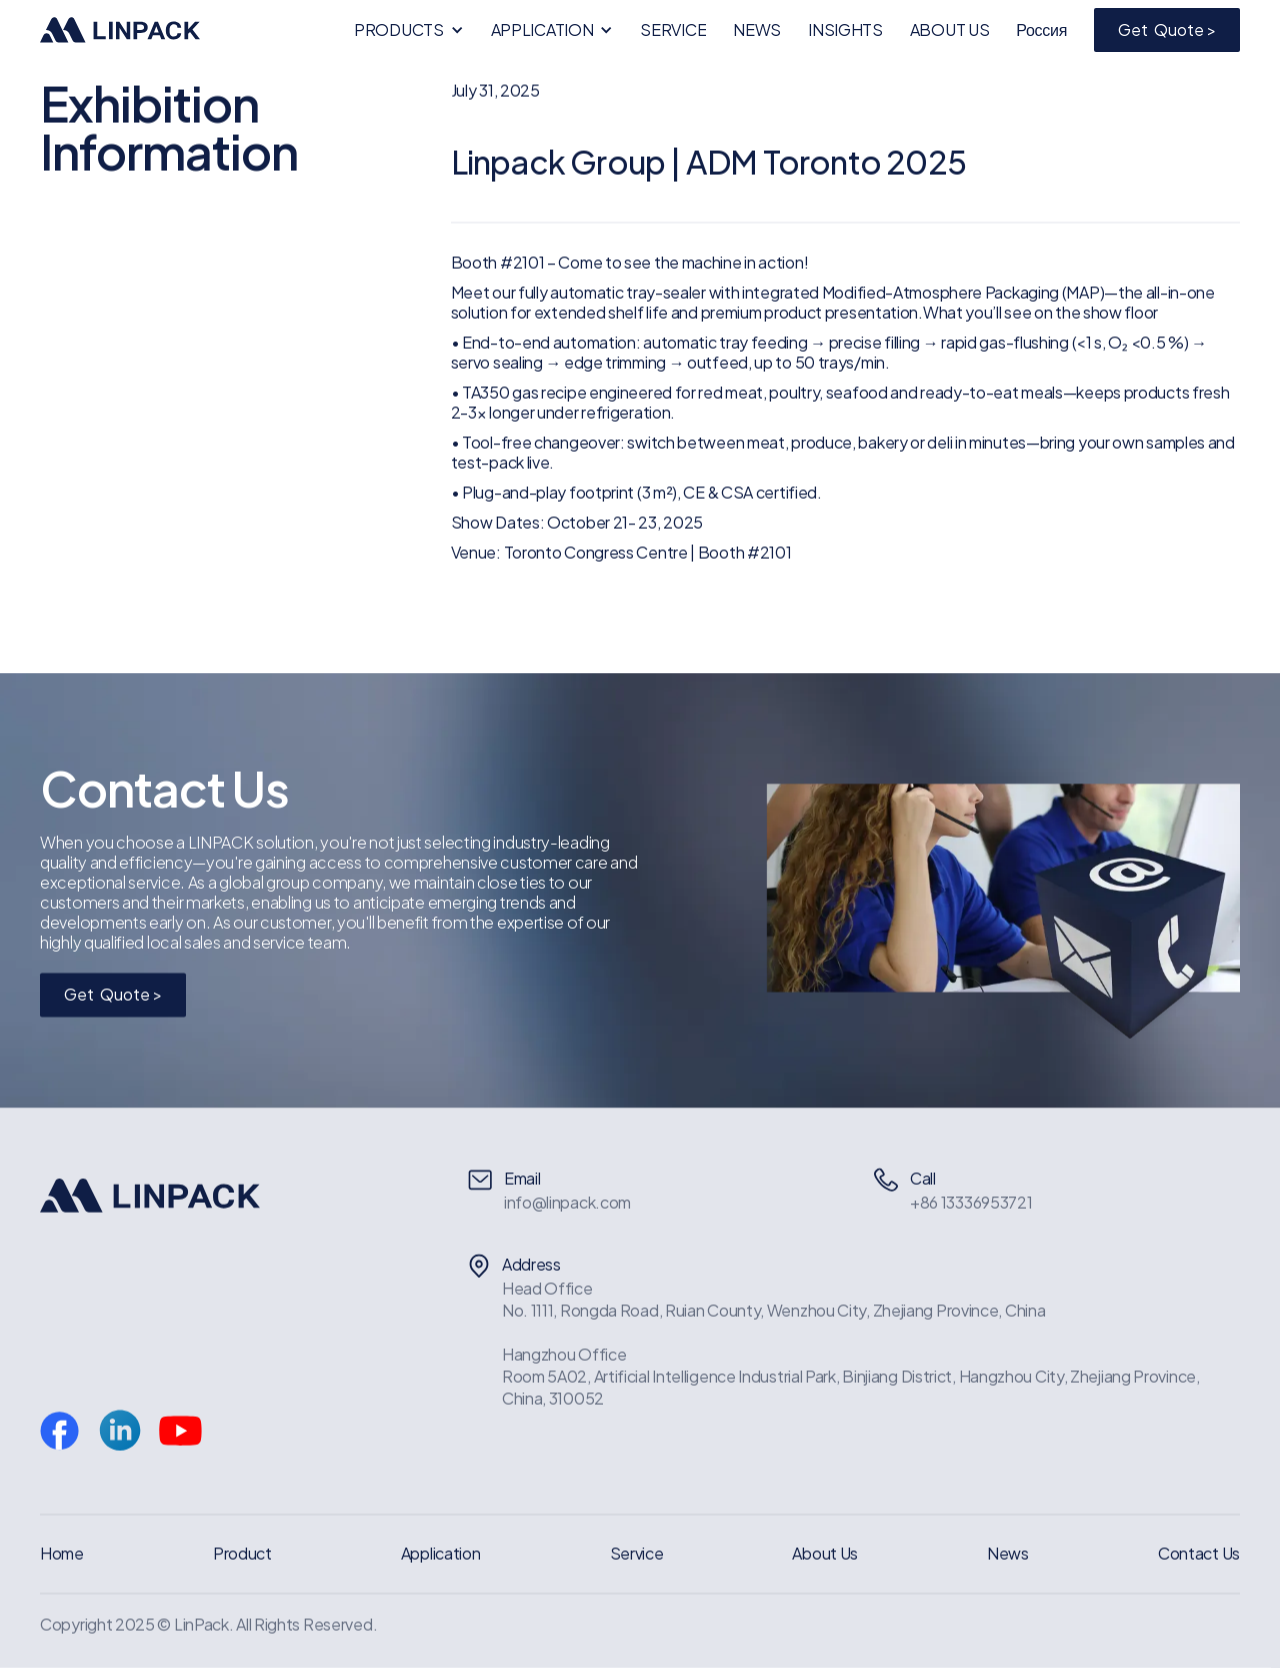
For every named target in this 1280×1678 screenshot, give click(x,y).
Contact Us (1199, 1553)
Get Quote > (1167, 29)
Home (62, 1553)
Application (441, 1553)
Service (637, 1553)
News (1008, 1553)
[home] (120, 30)
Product (242, 1553)
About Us (825, 1553)
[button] (409, 30)
